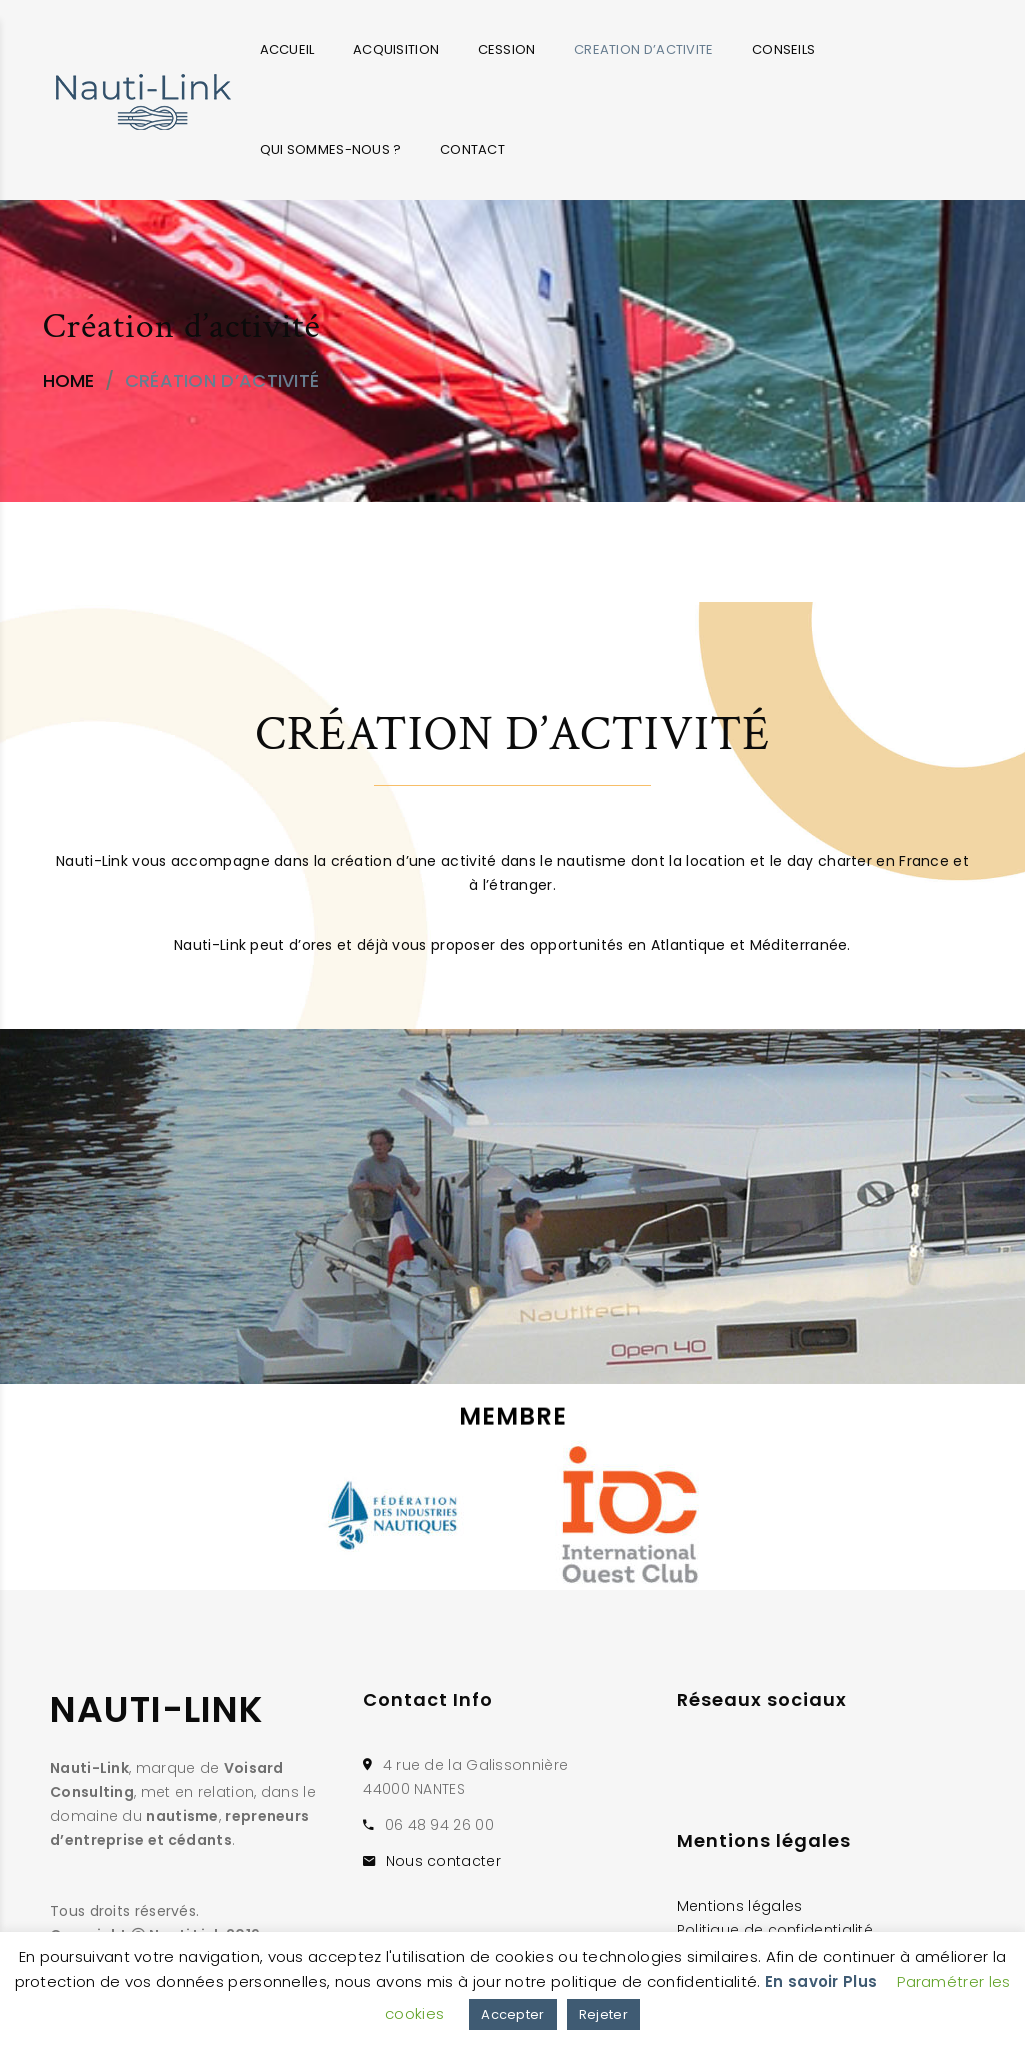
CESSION (507, 49)
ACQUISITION (396, 49)
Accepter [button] (512, 2014)
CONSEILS (783, 49)
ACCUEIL (287, 49)
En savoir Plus (821, 1981)
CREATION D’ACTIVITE (644, 49)
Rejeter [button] (603, 2014)
